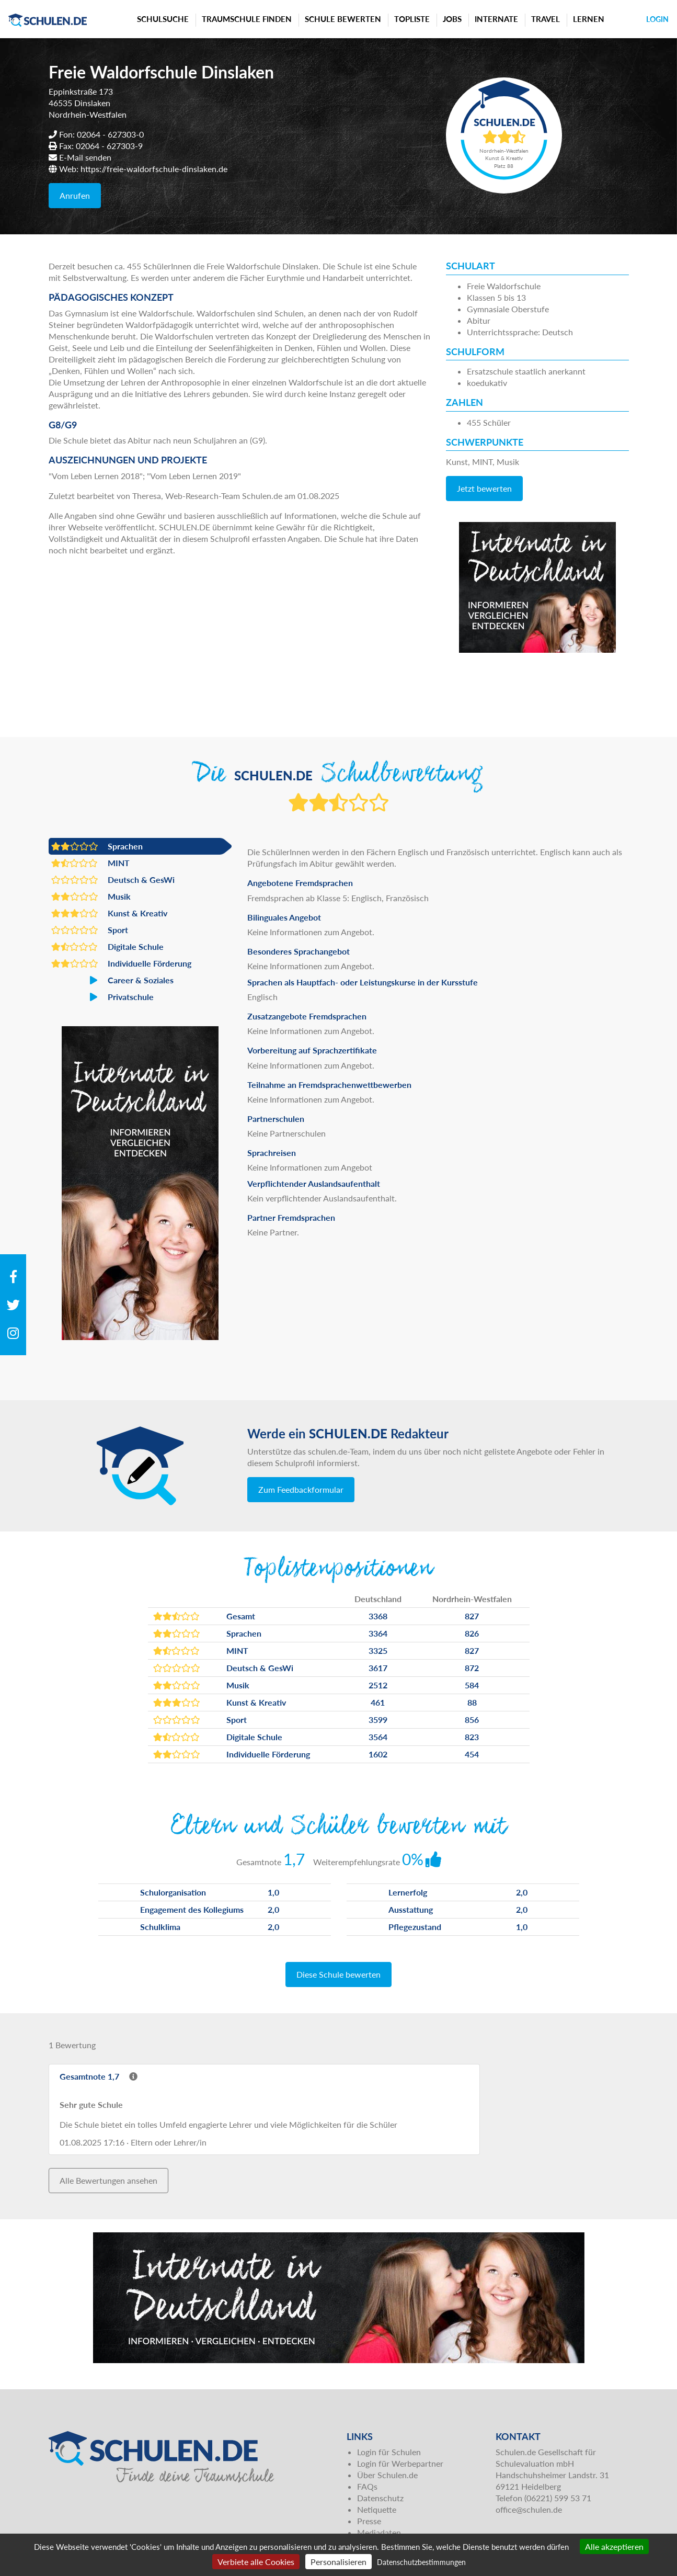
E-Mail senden (85, 157)
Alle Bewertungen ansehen (108, 2180)
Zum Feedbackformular (300, 1489)
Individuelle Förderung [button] (121, 963)
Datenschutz (380, 2498)
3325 (378, 1650)
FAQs (367, 2486)
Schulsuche (163, 19)
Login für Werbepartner (400, 2463)
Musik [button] (91, 896)
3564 (378, 1737)
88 (472, 1702)
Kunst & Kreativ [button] (109, 913)
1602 (378, 1754)
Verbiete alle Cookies (255, 2562)
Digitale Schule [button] (107, 946)
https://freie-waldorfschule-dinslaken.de (154, 169)
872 (472, 1668)
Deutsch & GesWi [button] (113, 880)
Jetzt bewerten (484, 488)
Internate (496, 19)
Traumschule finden (247, 19)
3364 (378, 1633)
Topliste (412, 19)
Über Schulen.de (387, 2475)
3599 (378, 1719)
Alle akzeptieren (614, 2546)
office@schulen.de (529, 2509)
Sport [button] (89, 930)
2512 (378, 1685)
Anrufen (75, 195)
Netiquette (376, 2509)
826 (472, 1633)
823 (472, 1737)
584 (472, 1685)
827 (472, 1616)
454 (472, 1754)
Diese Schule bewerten (338, 1974)
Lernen (588, 19)
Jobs (452, 19)
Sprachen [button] (97, 846)
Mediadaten (379, 2532)
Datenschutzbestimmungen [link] (421, 2562)
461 (378, 1702)
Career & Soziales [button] (112, 980)
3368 (378, 1616)
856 (472, 1719)
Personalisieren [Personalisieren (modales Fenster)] (338, 2562)
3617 (378, 1668)
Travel (545, 19)
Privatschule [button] (102, 997)
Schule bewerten (343, 19)
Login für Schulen (389, 2452)
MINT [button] (90, 863)
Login (657, 19)
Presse (369, 2521)
